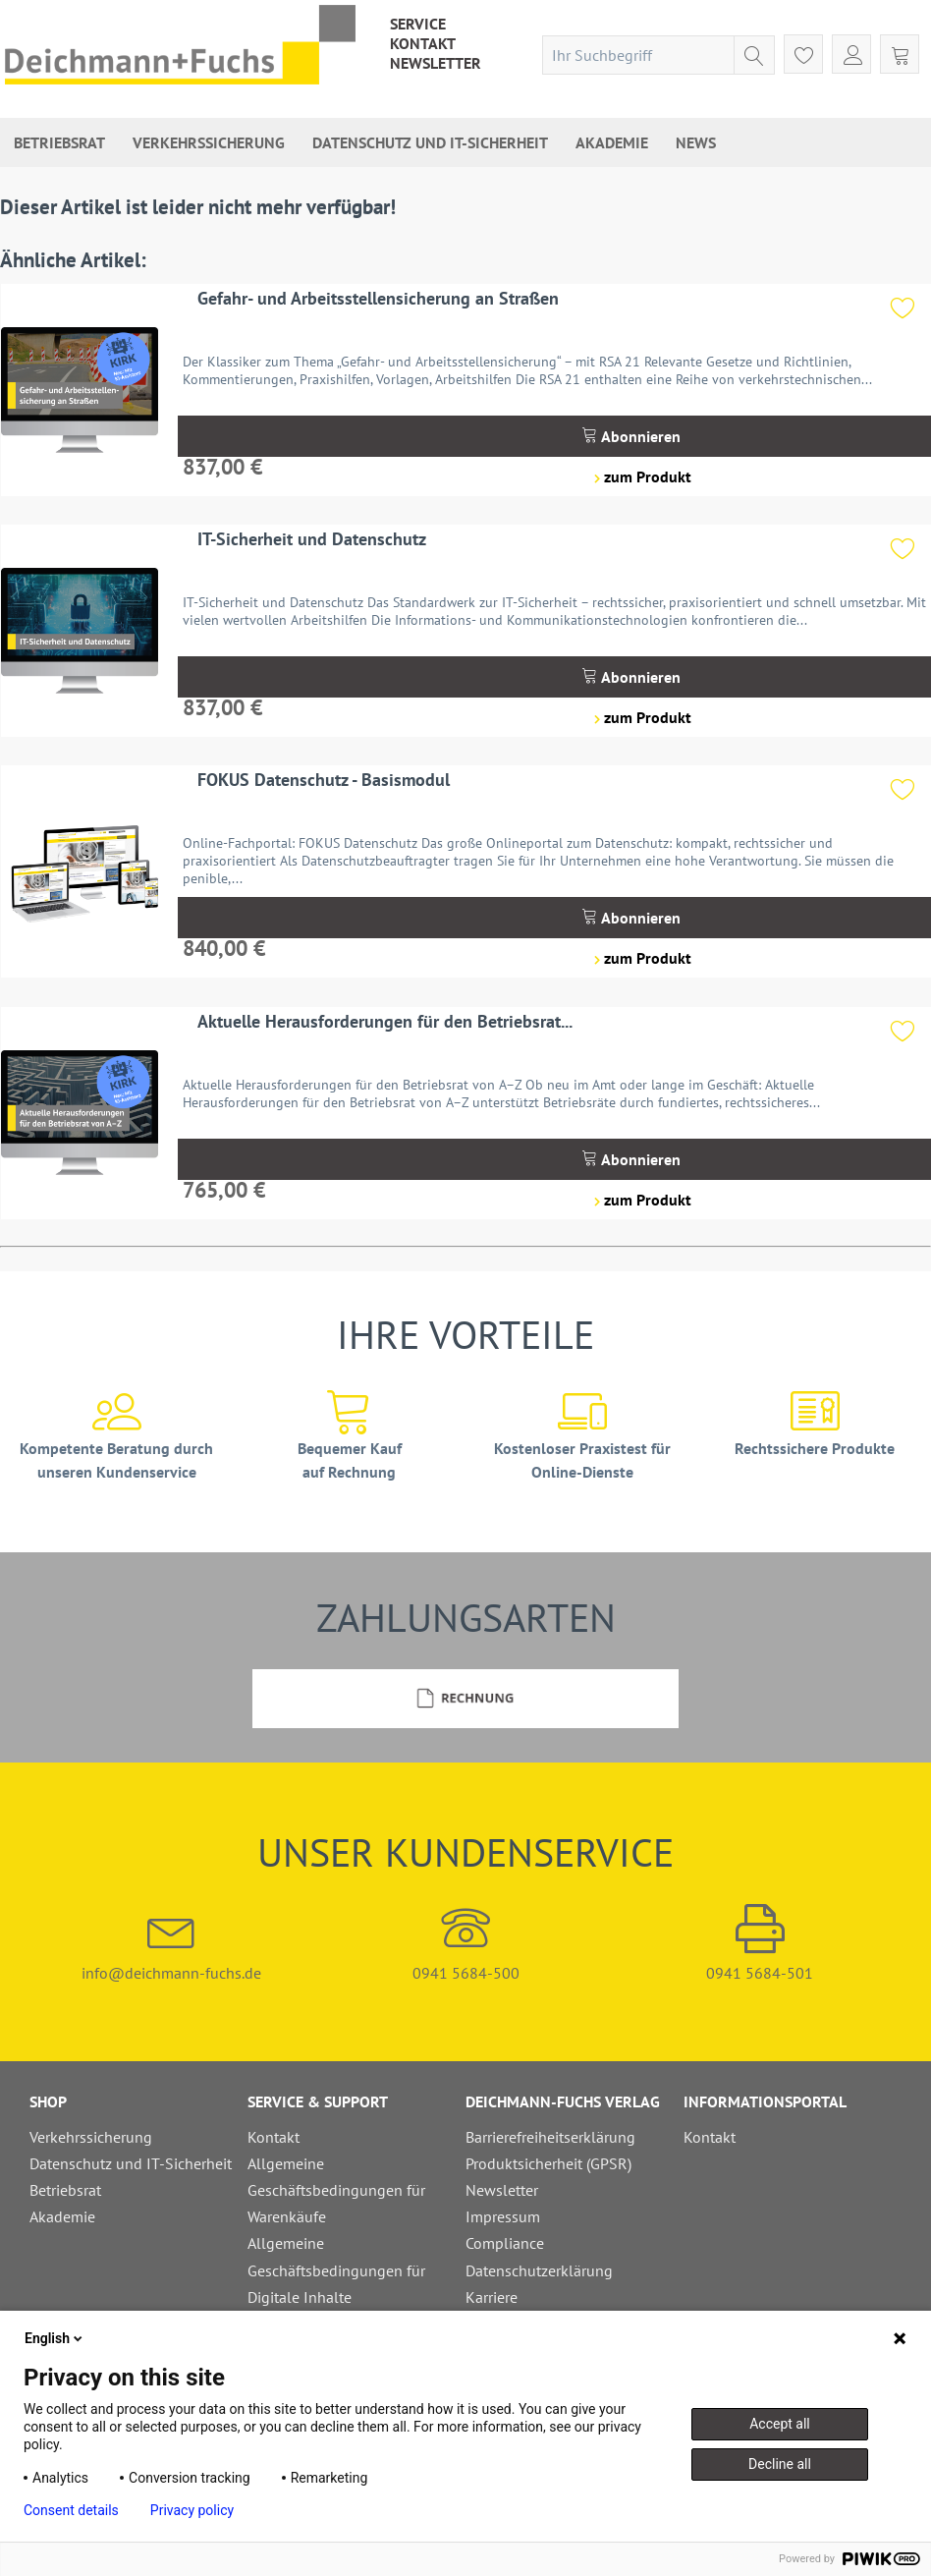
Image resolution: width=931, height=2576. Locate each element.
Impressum (503, 2216)
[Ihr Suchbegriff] (658, 55)
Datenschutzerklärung (539, 2270)
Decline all (779, 2464)
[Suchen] (754, 55)
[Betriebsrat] (59, 142)
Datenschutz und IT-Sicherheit (130, 2163)
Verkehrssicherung (90, 2137)
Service (418, 23)
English (55, 2338)
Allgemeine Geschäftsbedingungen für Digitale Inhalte (336, 2269)
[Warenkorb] (899, 54)
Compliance (505, 2243)
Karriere (492, 2297)
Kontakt (423, 43)
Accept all (779, 2424)
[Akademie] (612, 142)
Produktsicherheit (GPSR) (548, 2163)
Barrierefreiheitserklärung (550, 2137)
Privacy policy (192, 2510)
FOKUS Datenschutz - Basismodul (323, 779)
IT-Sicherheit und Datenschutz (311, 539)
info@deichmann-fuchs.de (172, 1943)
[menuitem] (418, 23)
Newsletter (435, 63)
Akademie (62, 2216)
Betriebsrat (65, 2190)
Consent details (71, 2510)
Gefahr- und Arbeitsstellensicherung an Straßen (378, 298)
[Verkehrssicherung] (209, 142)
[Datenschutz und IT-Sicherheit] (430, 142)
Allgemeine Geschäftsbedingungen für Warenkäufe (336, 2190)
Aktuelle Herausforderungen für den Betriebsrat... (385, 1021)
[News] (696, 142)
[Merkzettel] (803, 54)
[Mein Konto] (851, 54)
